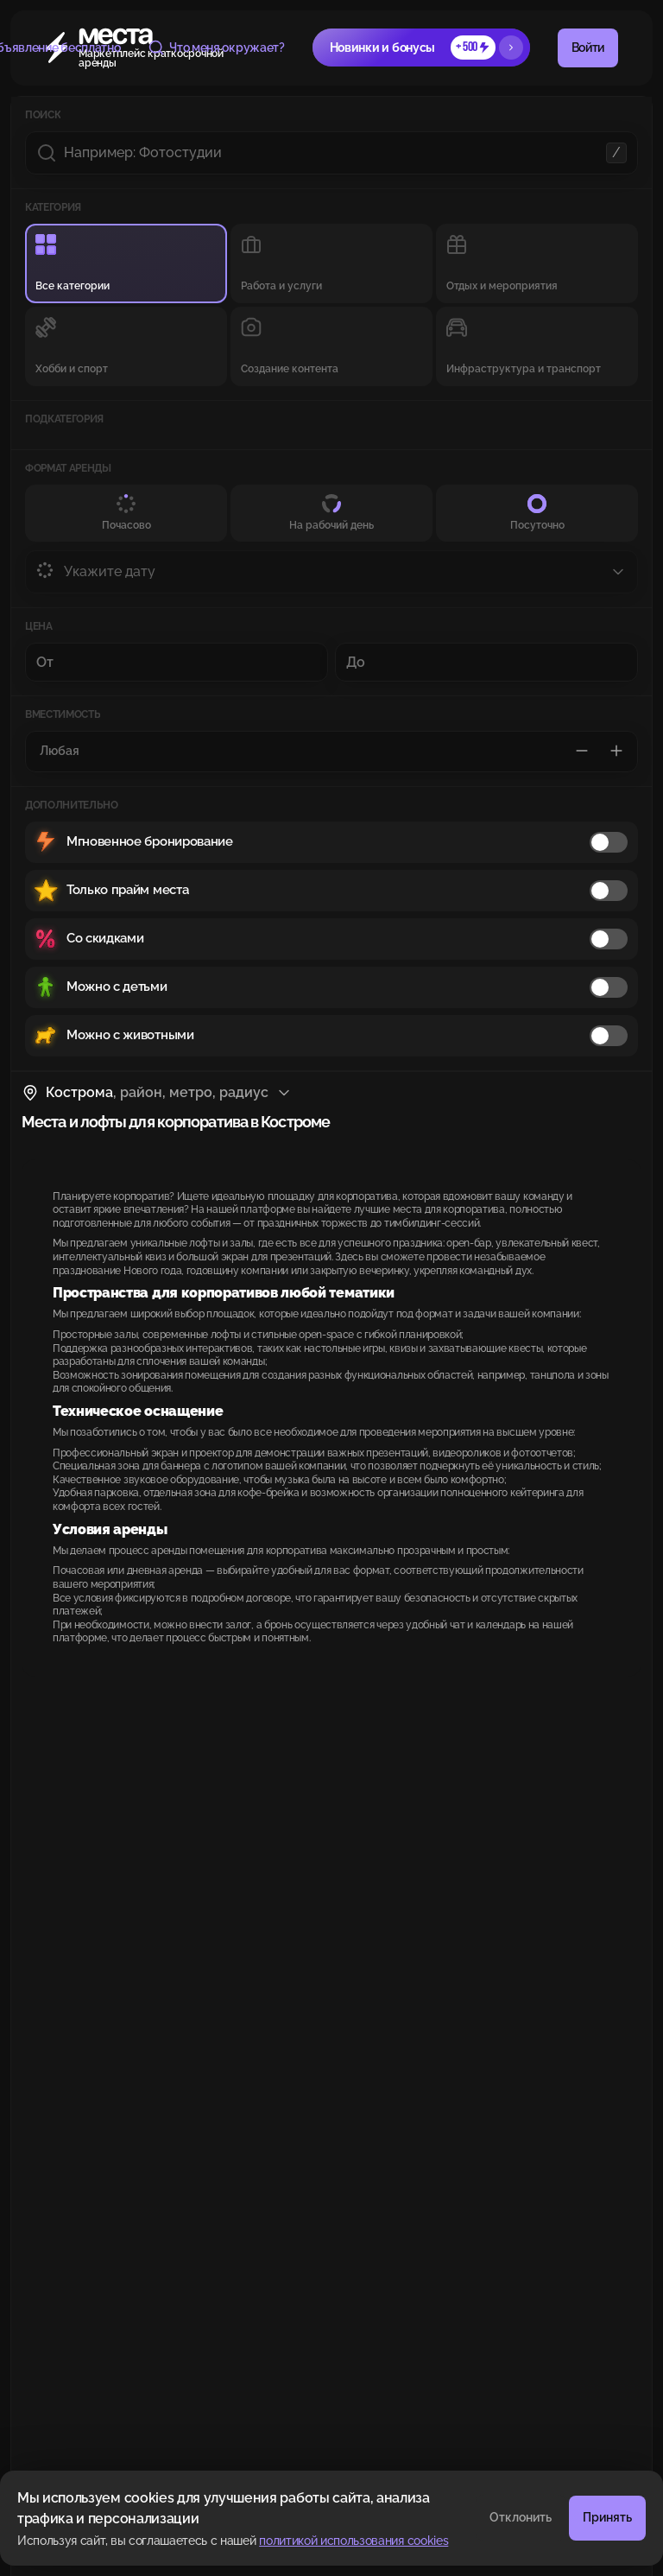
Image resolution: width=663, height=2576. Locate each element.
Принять (607, 2517)
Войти (587, 47)
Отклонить (520, 2517)
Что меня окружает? (216, 47)
